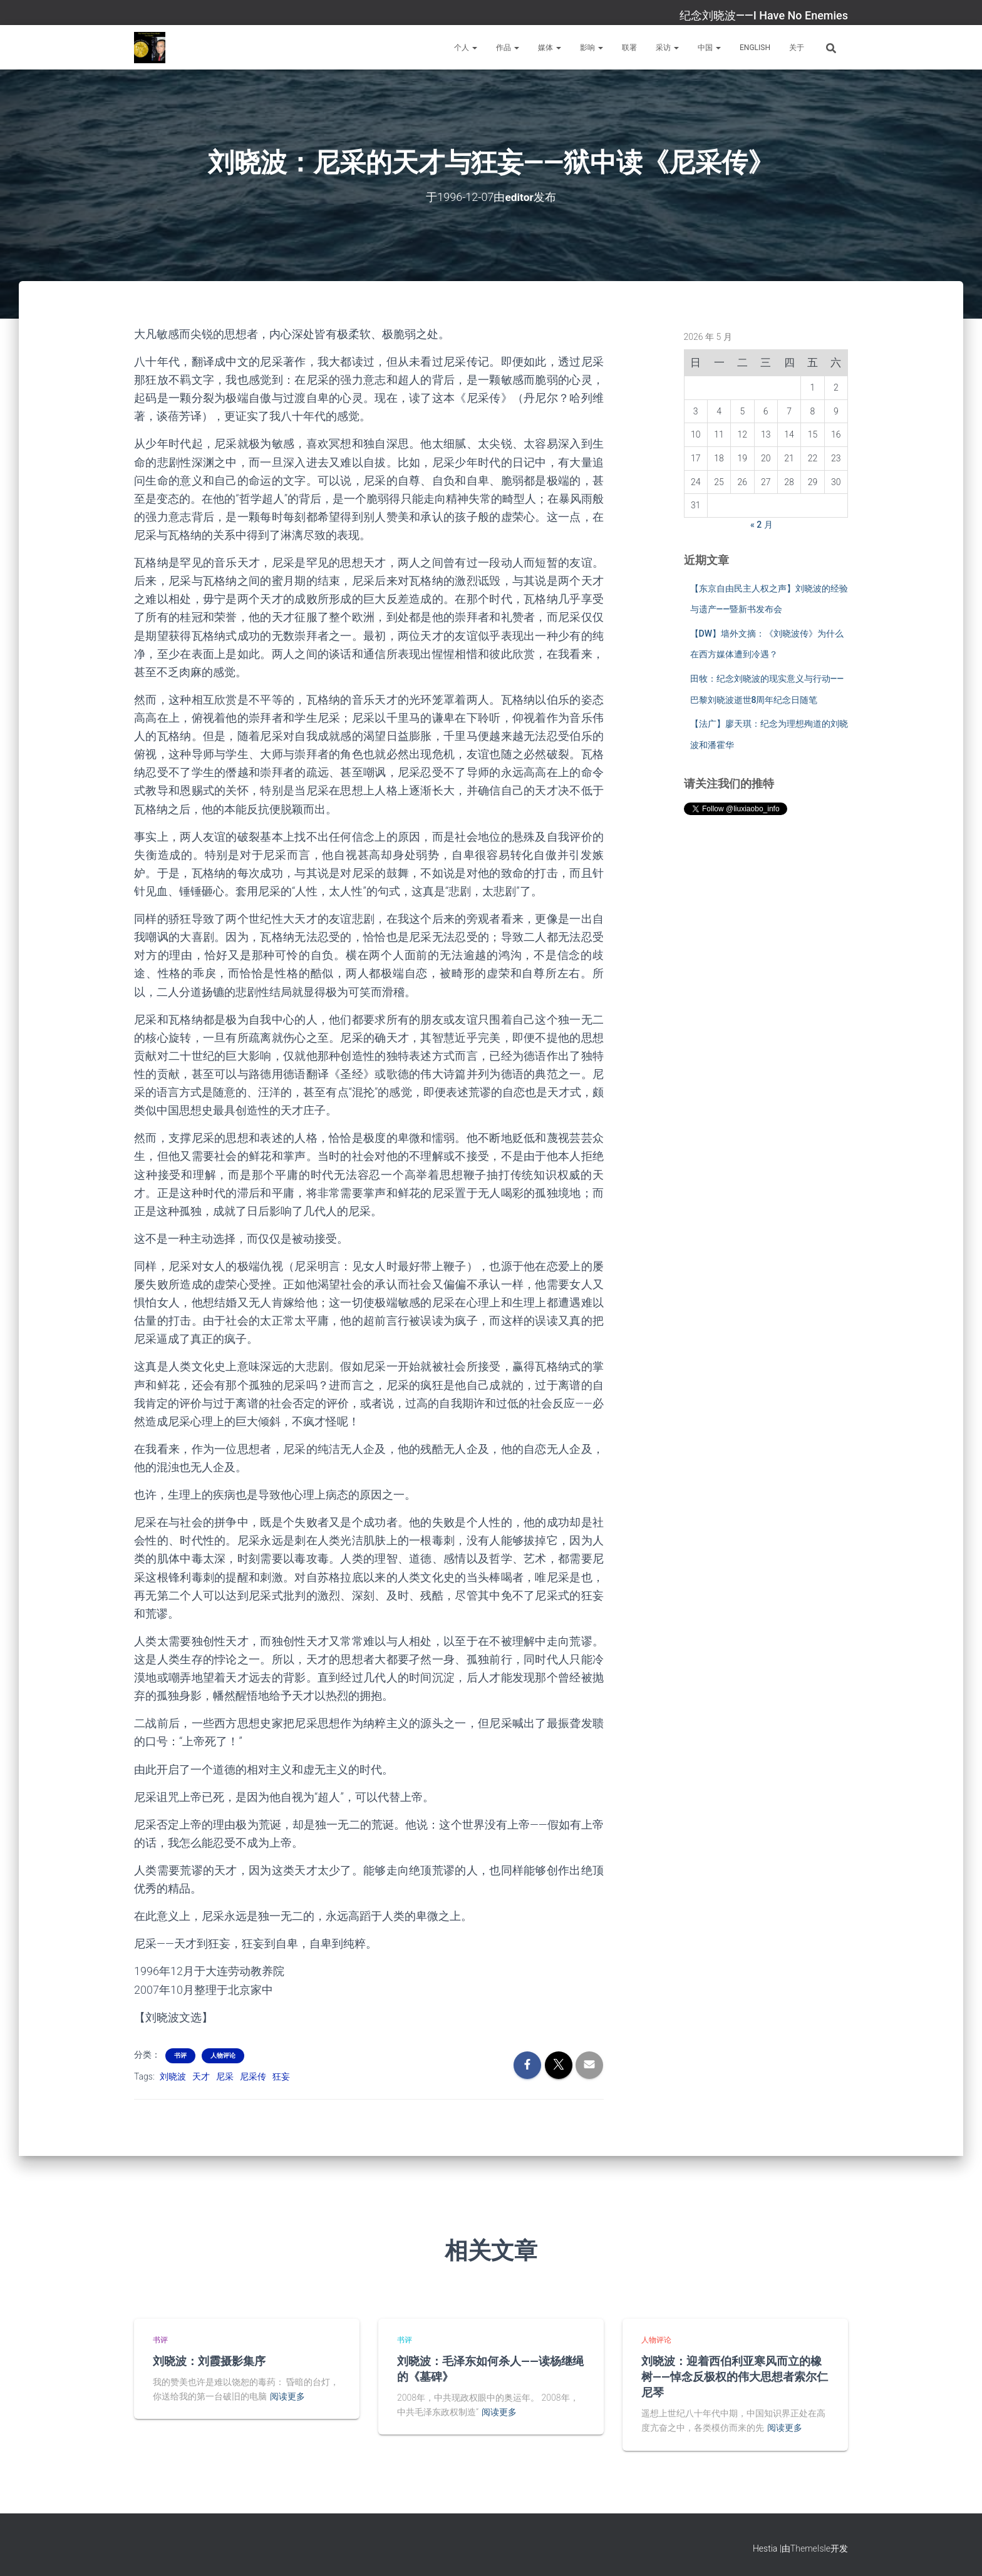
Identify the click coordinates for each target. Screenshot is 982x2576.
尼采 (225, 2076)
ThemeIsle (810, 2548)
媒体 (549, 47)
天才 (201, 2076)
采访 (667, 47)
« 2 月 (761, 525)
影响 (591, 47)
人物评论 (222, 2055)
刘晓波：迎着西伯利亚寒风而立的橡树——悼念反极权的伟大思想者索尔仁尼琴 (734, 2376)
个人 (465, 47)
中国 (709, 47)
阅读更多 (287, 2396)
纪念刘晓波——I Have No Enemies (764, 15)
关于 (796, 47)
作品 (507, 47)
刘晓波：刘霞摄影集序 (209, 2360)
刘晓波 (173, 2076)
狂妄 (281, 2076)
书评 (180, 2055)
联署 (629, 47)
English (755, 47)
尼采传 (253, 2076)
